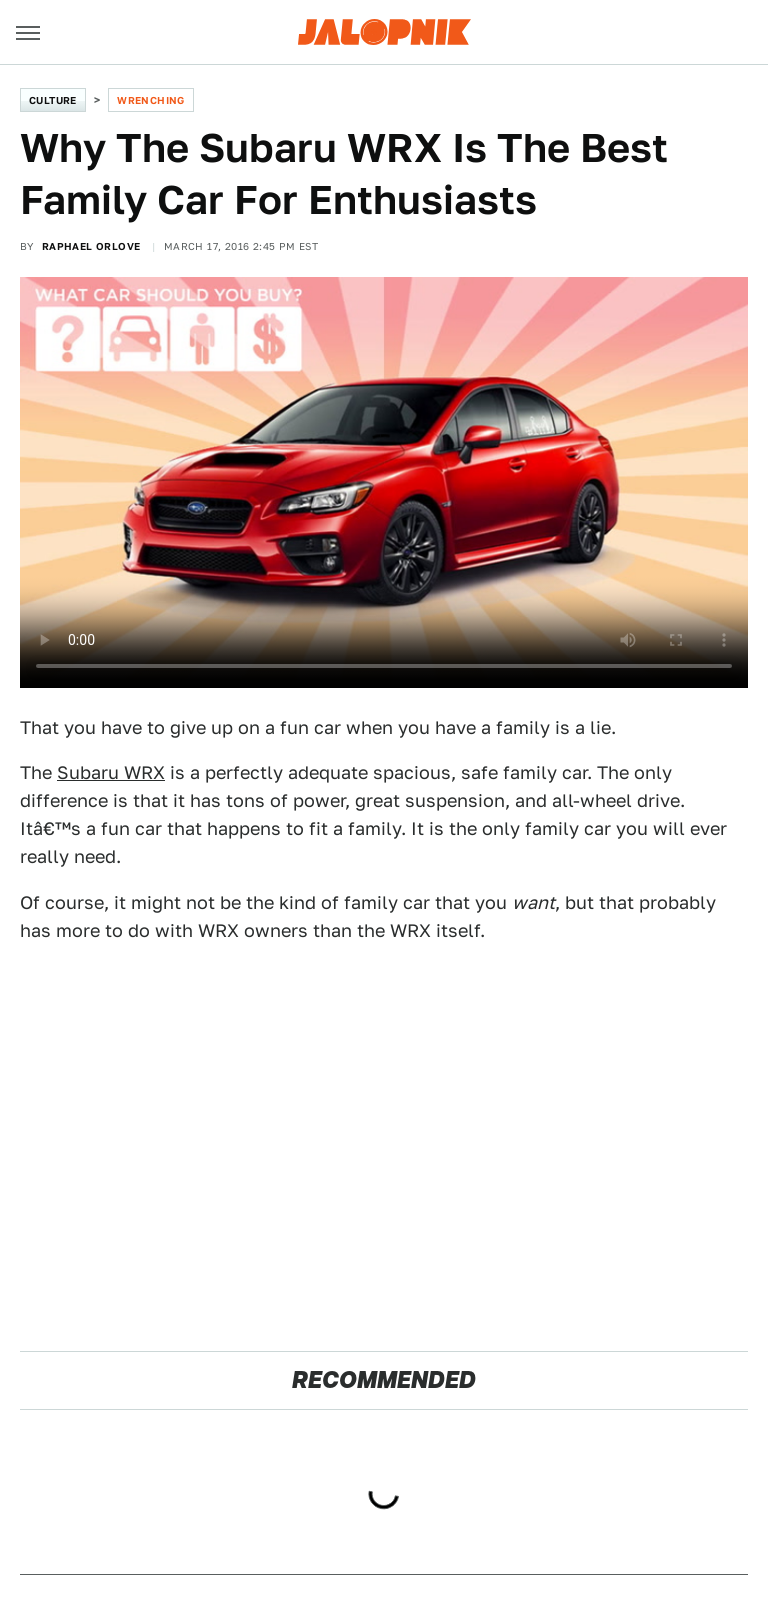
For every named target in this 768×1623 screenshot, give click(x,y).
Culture (53, 100)
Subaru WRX (111, 772)
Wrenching (151, 100)
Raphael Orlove (91, 246)
